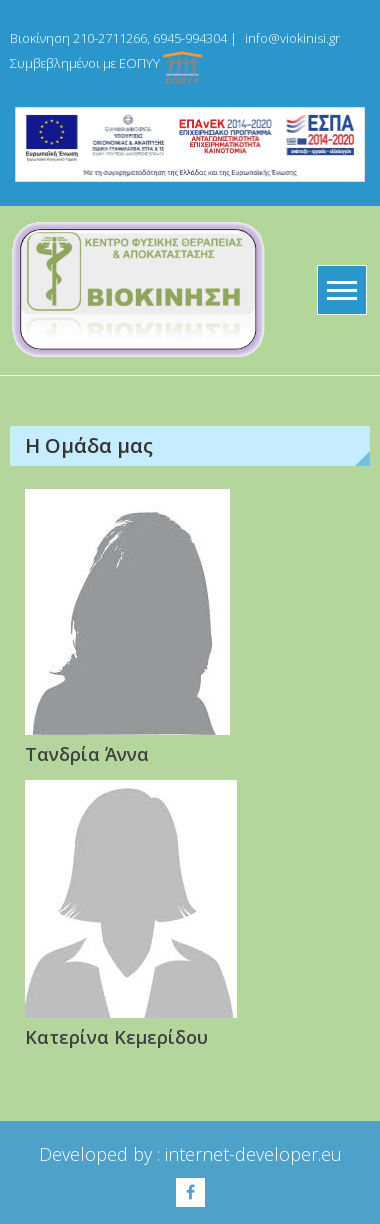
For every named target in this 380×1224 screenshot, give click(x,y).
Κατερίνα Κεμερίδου (116, 1037)
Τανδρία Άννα (87, 754)
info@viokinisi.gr (292, 38)
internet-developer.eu (253, 1154)
